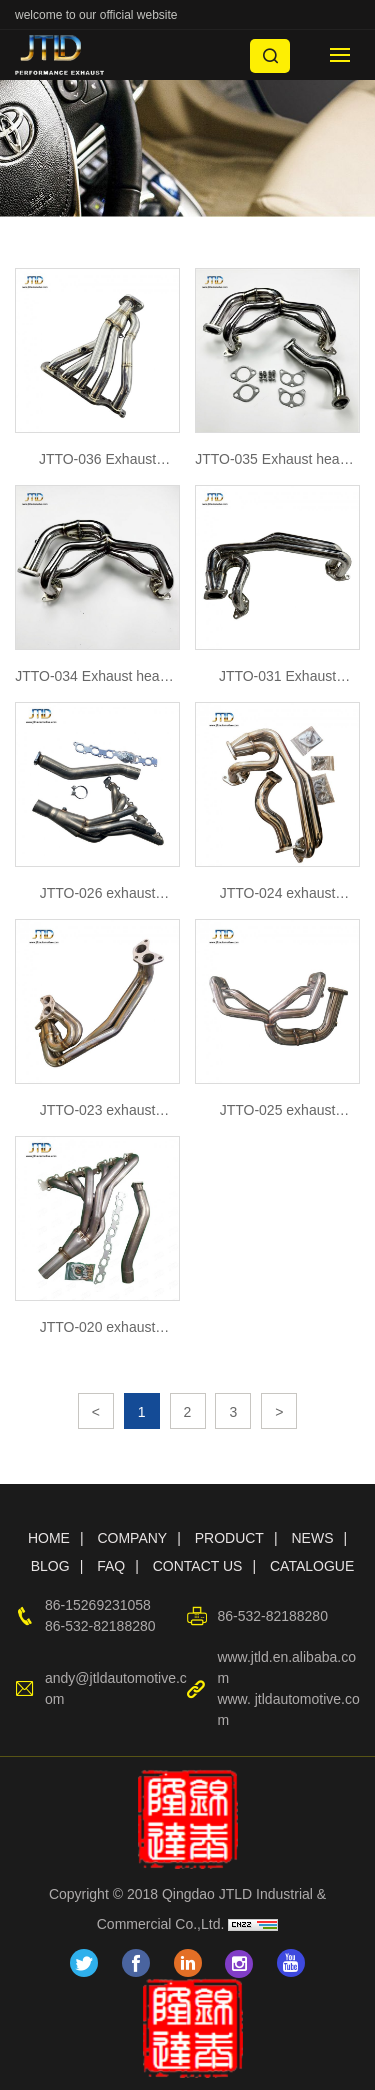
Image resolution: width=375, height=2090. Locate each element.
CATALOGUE (312, 1566)
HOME (49, 1538)
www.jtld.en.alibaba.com (286, 1667)
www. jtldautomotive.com (288, 1709)
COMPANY (132, 1538)
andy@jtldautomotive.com (116, 1688)
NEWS (312, 1538)
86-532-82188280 (100, 1626)
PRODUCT (229, 1538)
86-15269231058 (98, 1605)
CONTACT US (198, 1566)
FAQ (111, 1566)
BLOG (50, 1566)
